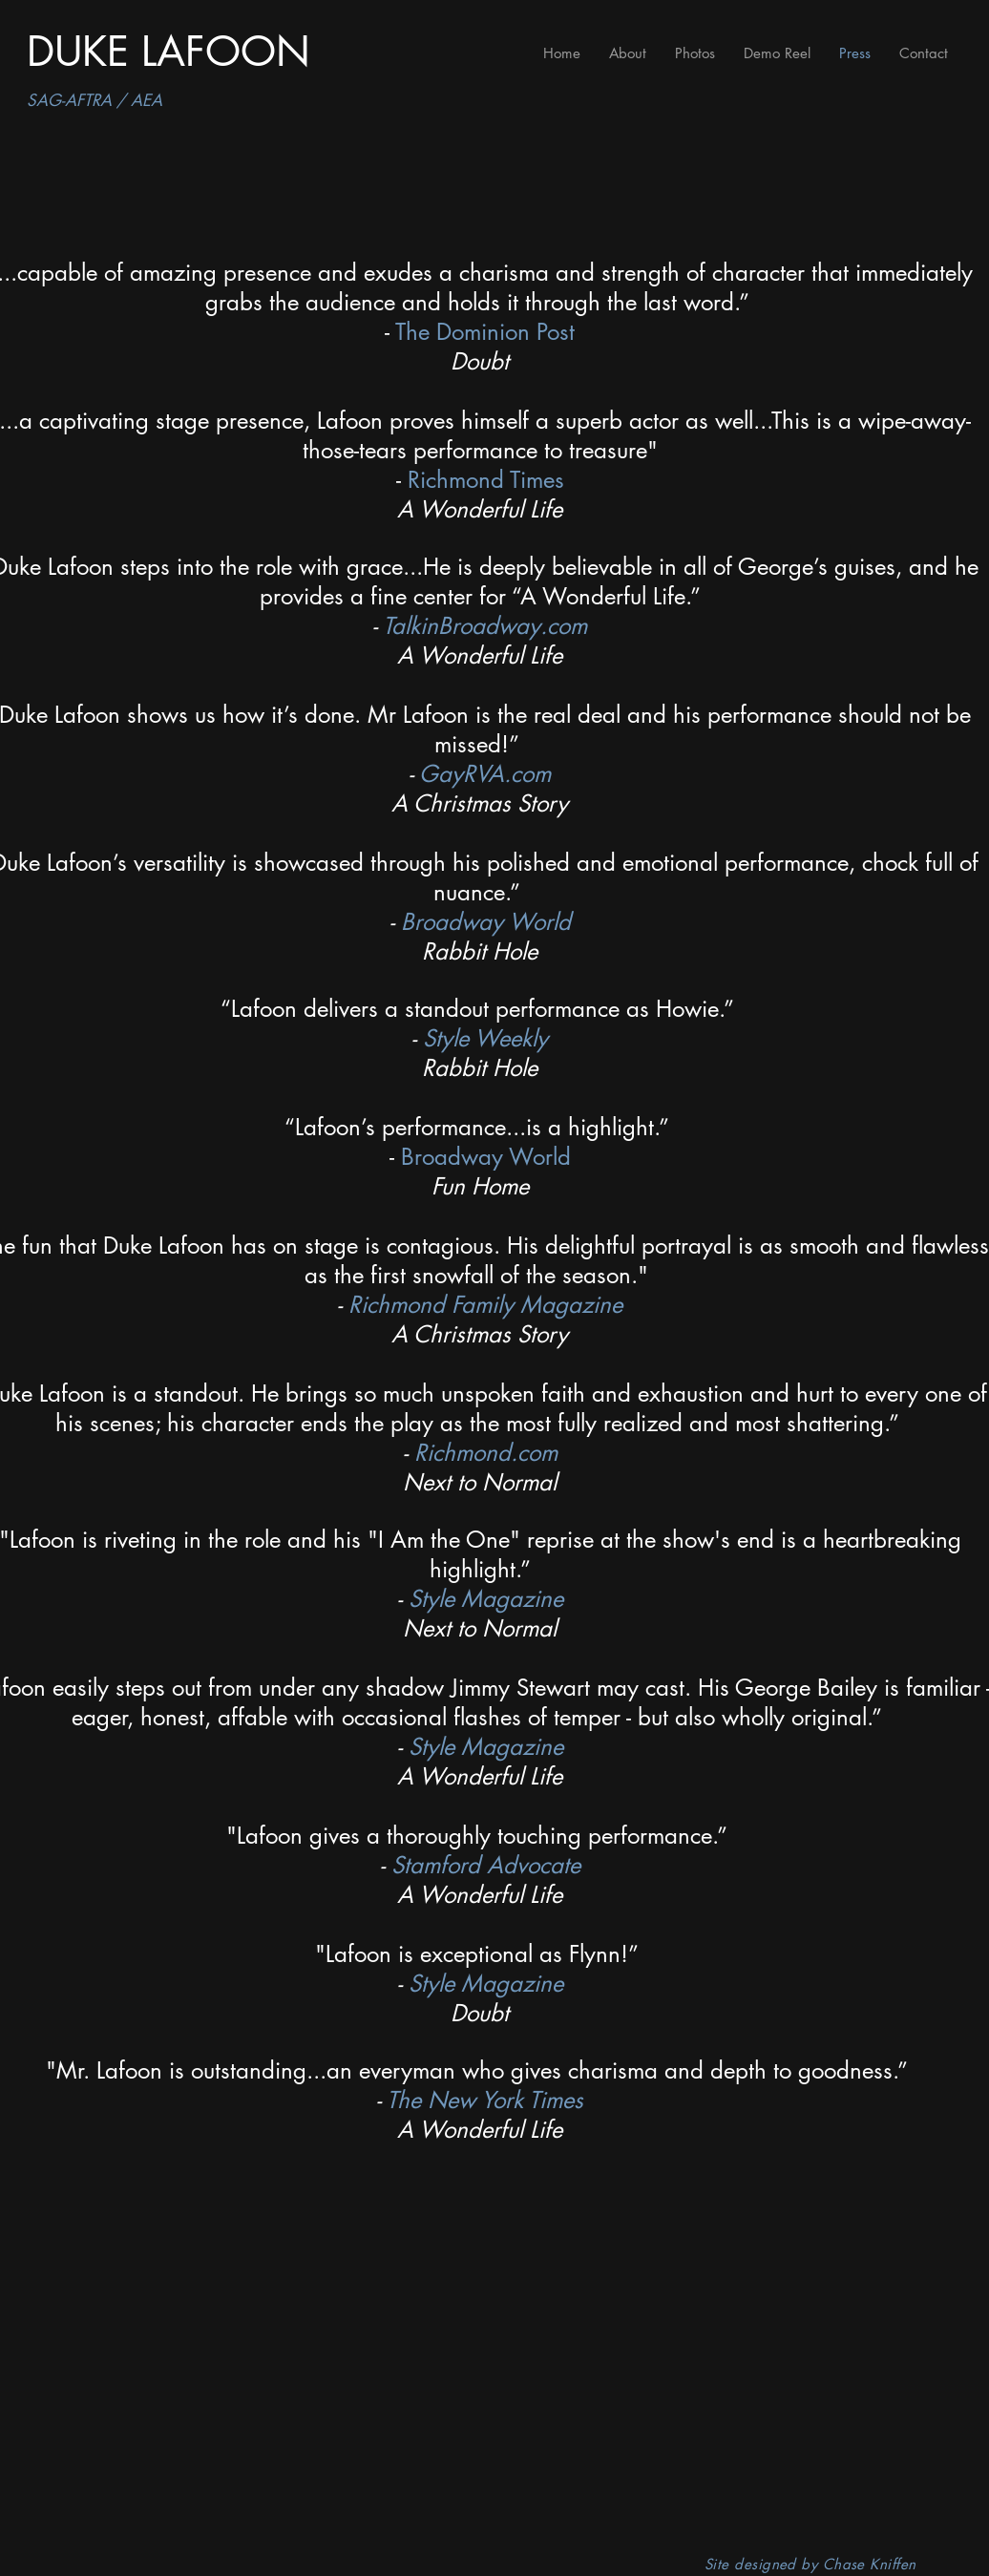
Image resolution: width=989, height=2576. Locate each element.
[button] (695, 53)
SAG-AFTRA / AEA (94, 100)
